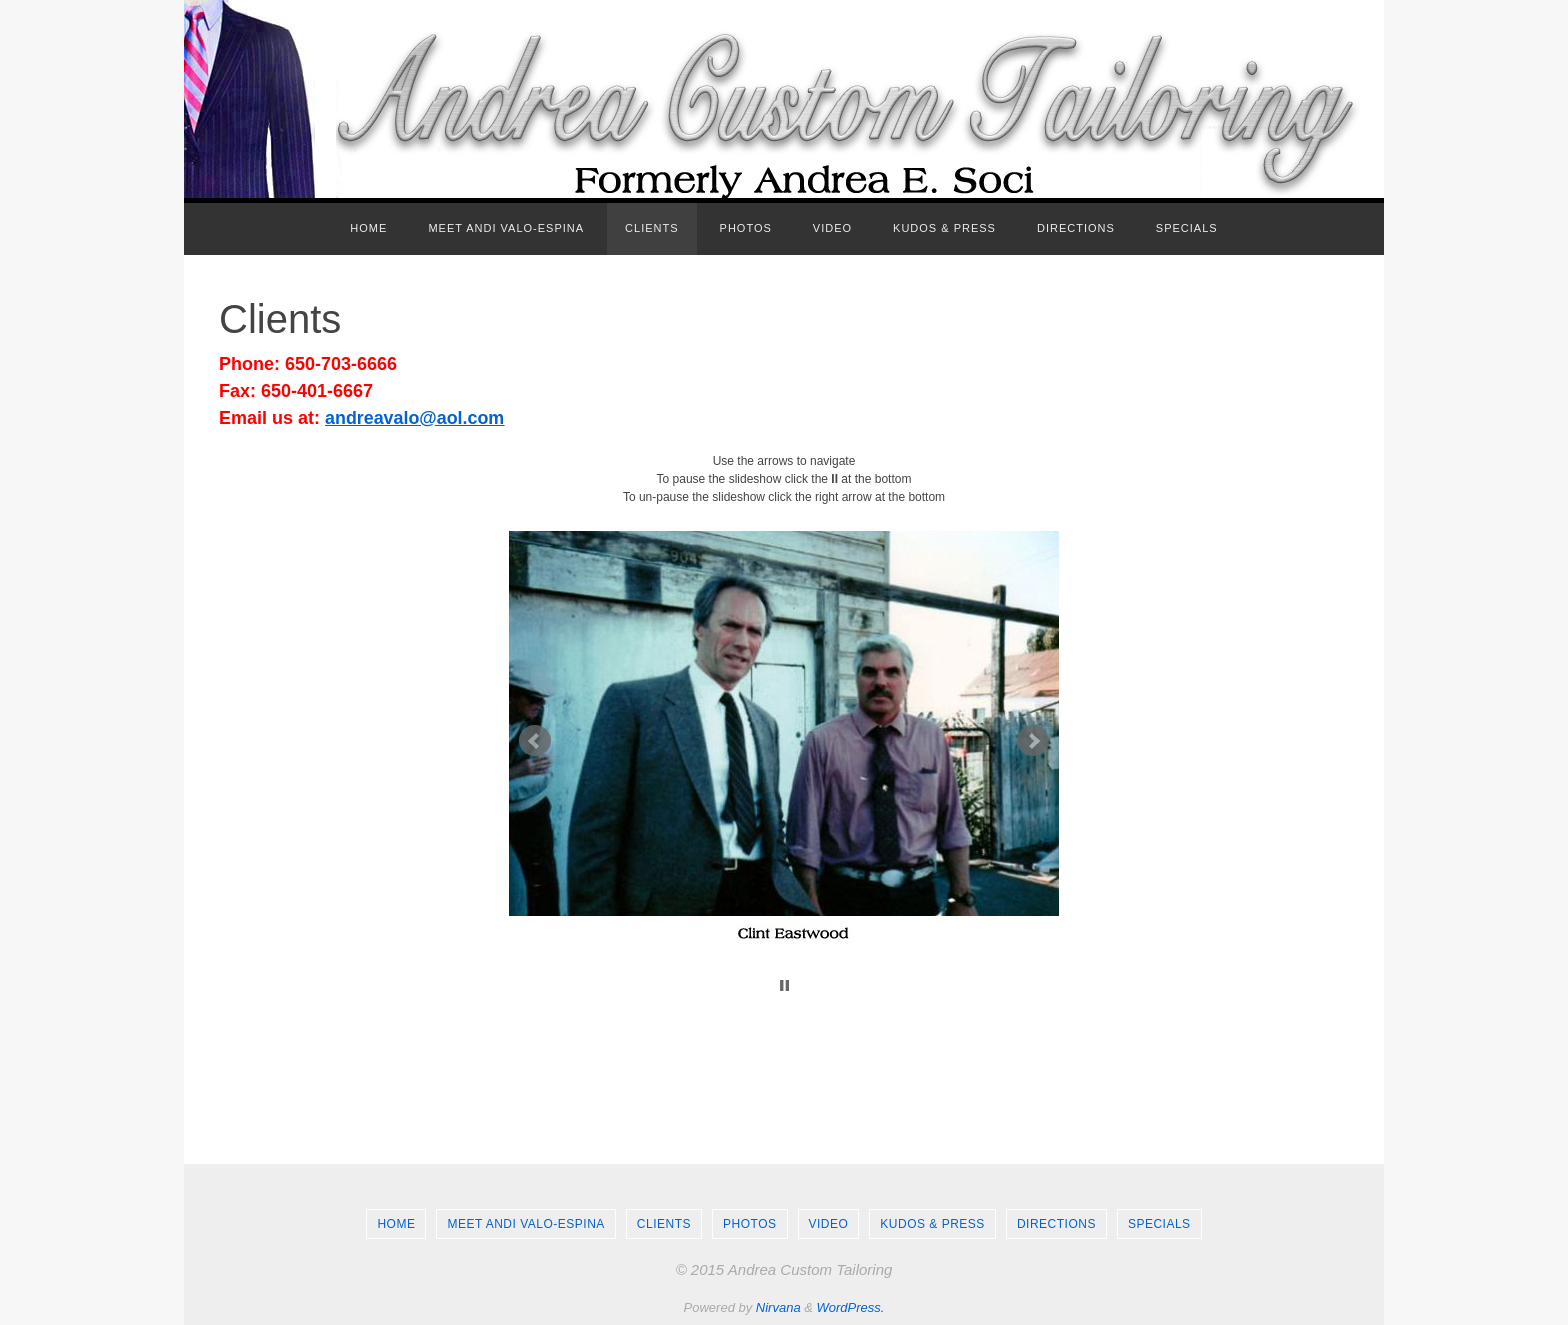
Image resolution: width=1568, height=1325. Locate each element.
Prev (535, 741)
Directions (1056, 1224)
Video (829, 1224)
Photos (749, 1224)
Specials (1159, 1224)
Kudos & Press (932, 1224)
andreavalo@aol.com (415, 418)
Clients (664, 1224)
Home (396, 1224)
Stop (784, 985)
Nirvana (778, 1307)
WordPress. (851, 1307)
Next (1033, 741)
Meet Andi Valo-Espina (525, 1224)
